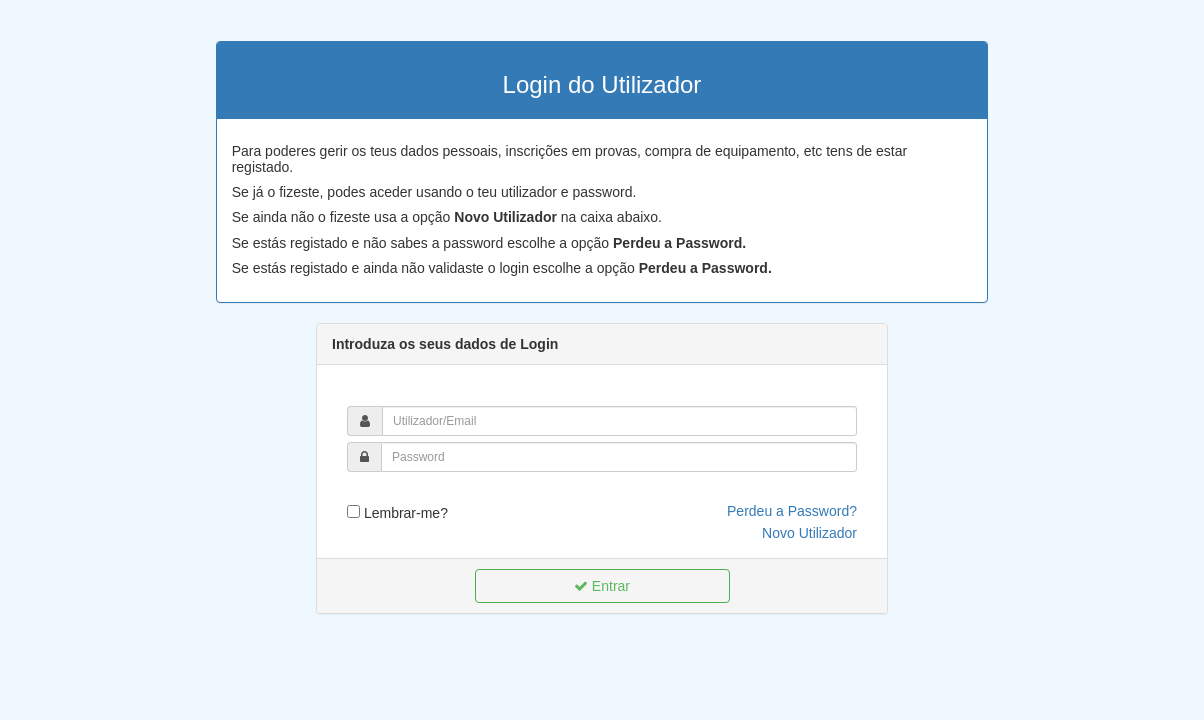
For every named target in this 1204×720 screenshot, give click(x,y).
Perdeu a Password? (792, 511)
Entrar (602, 586)
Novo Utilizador (809, 533)
